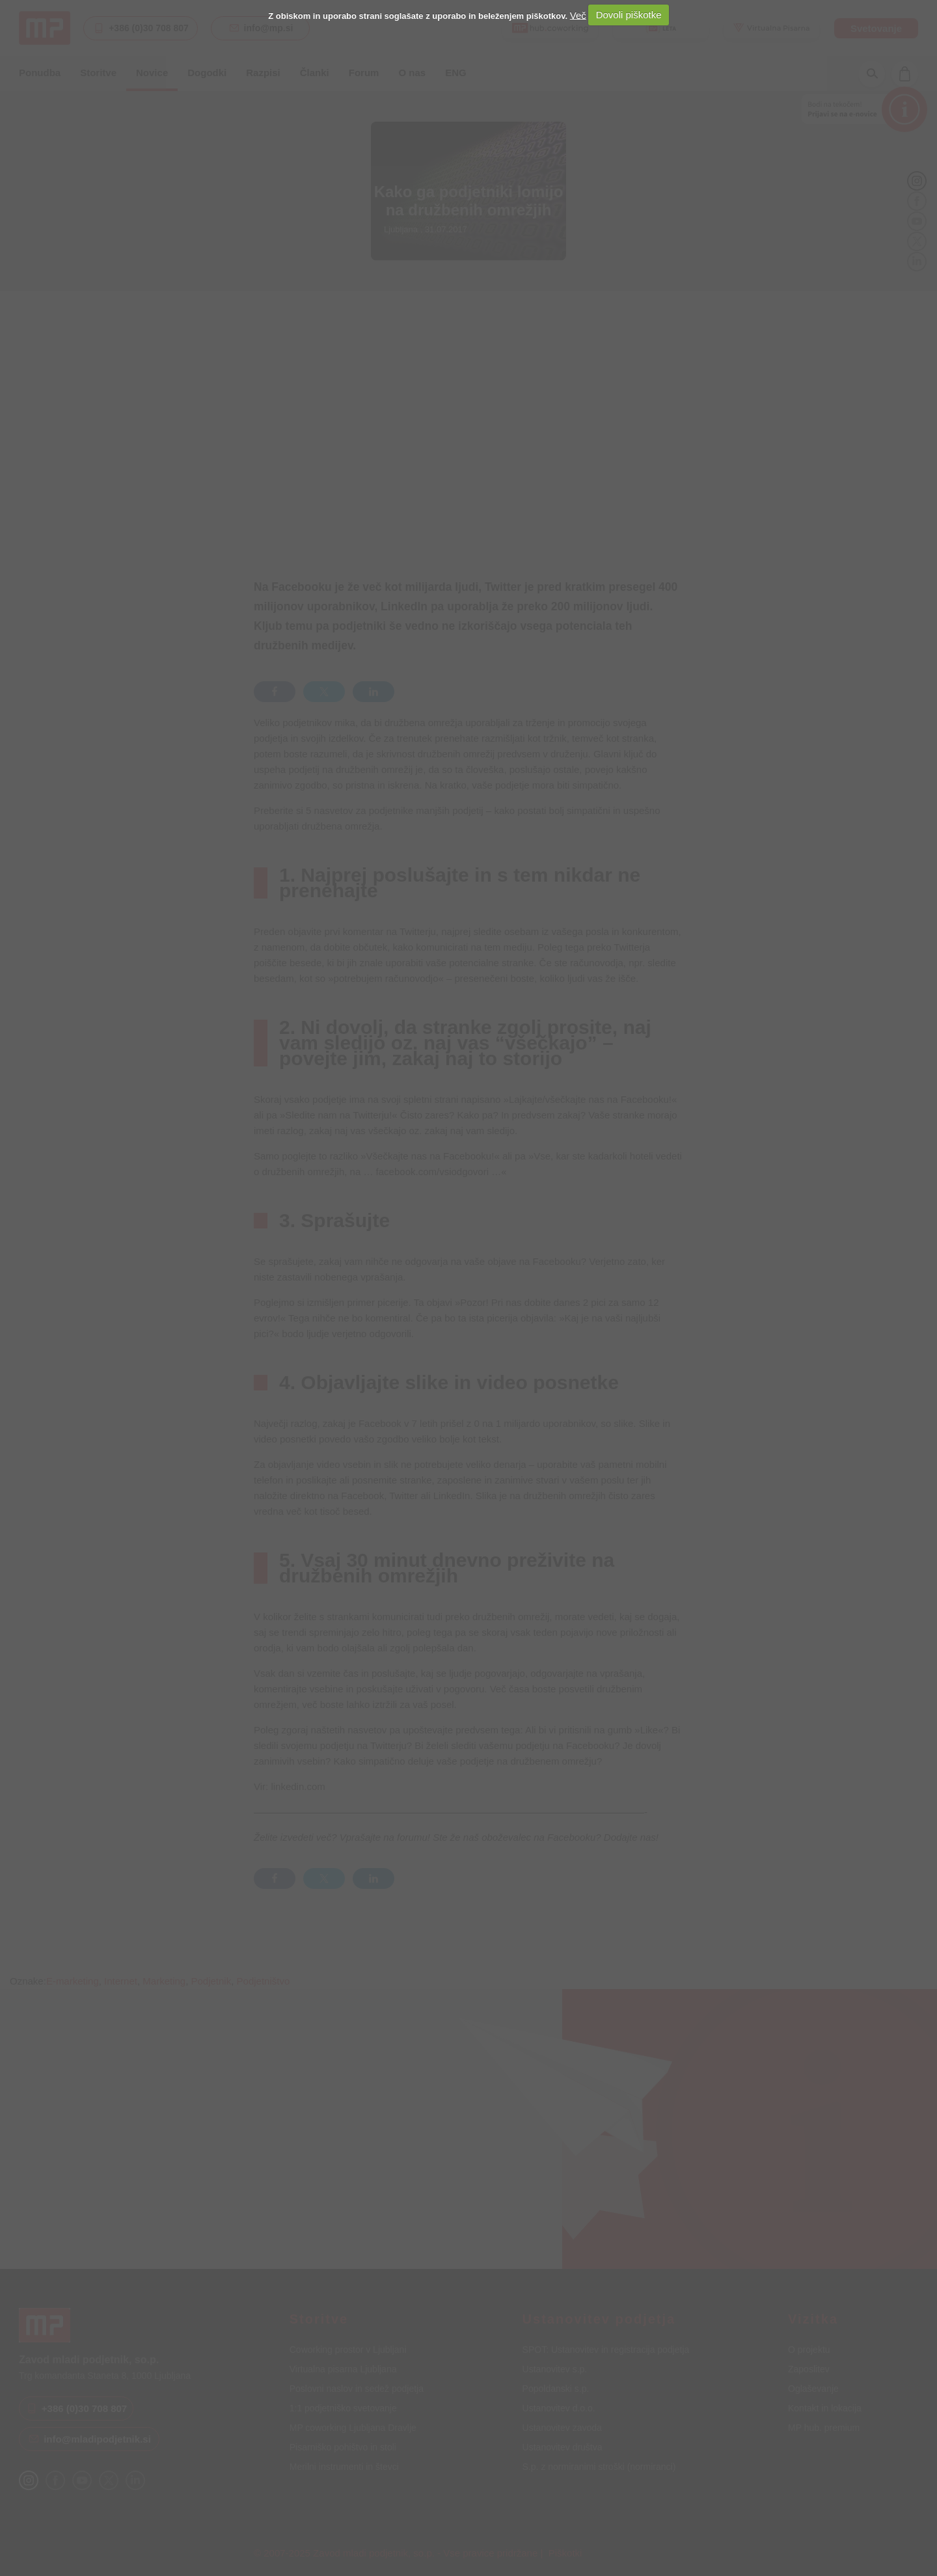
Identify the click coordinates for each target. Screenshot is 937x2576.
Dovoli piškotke (629, 14)
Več (578, 14)
